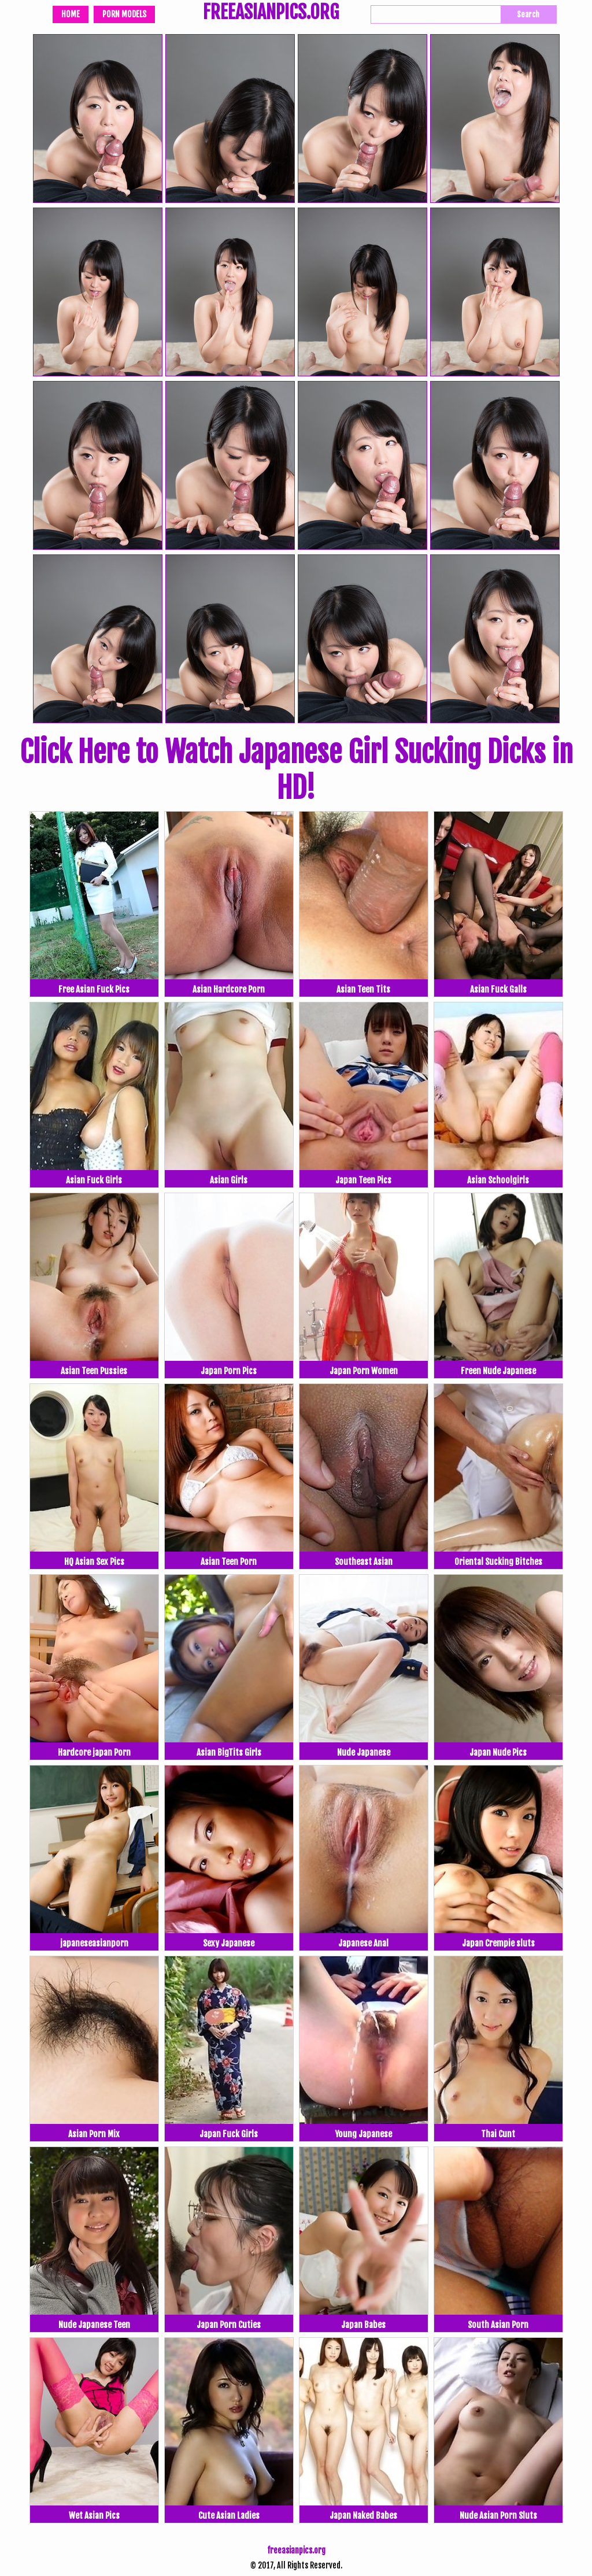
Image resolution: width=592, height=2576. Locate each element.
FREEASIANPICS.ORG (271, 13)
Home (70, 14)
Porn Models (124, 14)
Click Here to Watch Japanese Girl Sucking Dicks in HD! (296, 770)
